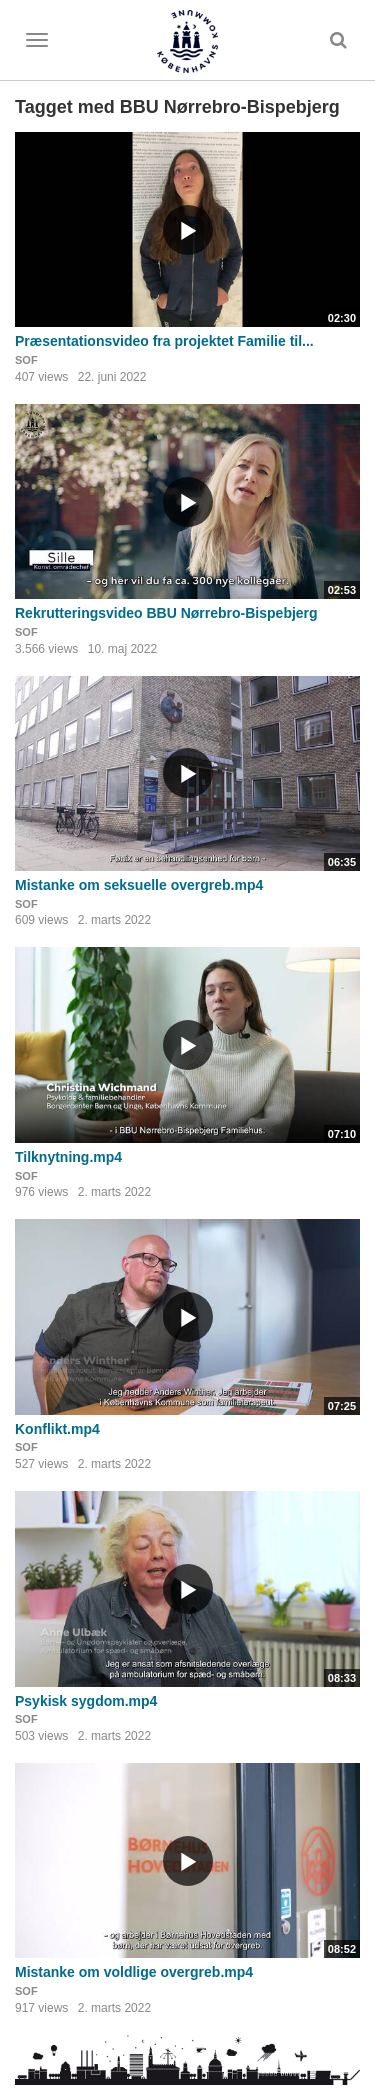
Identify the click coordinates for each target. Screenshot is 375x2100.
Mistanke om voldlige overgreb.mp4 (134, 1972)
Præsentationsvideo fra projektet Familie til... (164, 341)
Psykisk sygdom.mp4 (86, 1701)
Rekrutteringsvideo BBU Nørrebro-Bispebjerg (166, 613)
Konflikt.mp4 (57, 1429)
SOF (26, 360)
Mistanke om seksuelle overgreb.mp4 (139, 885)
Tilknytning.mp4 (68, 1157)
